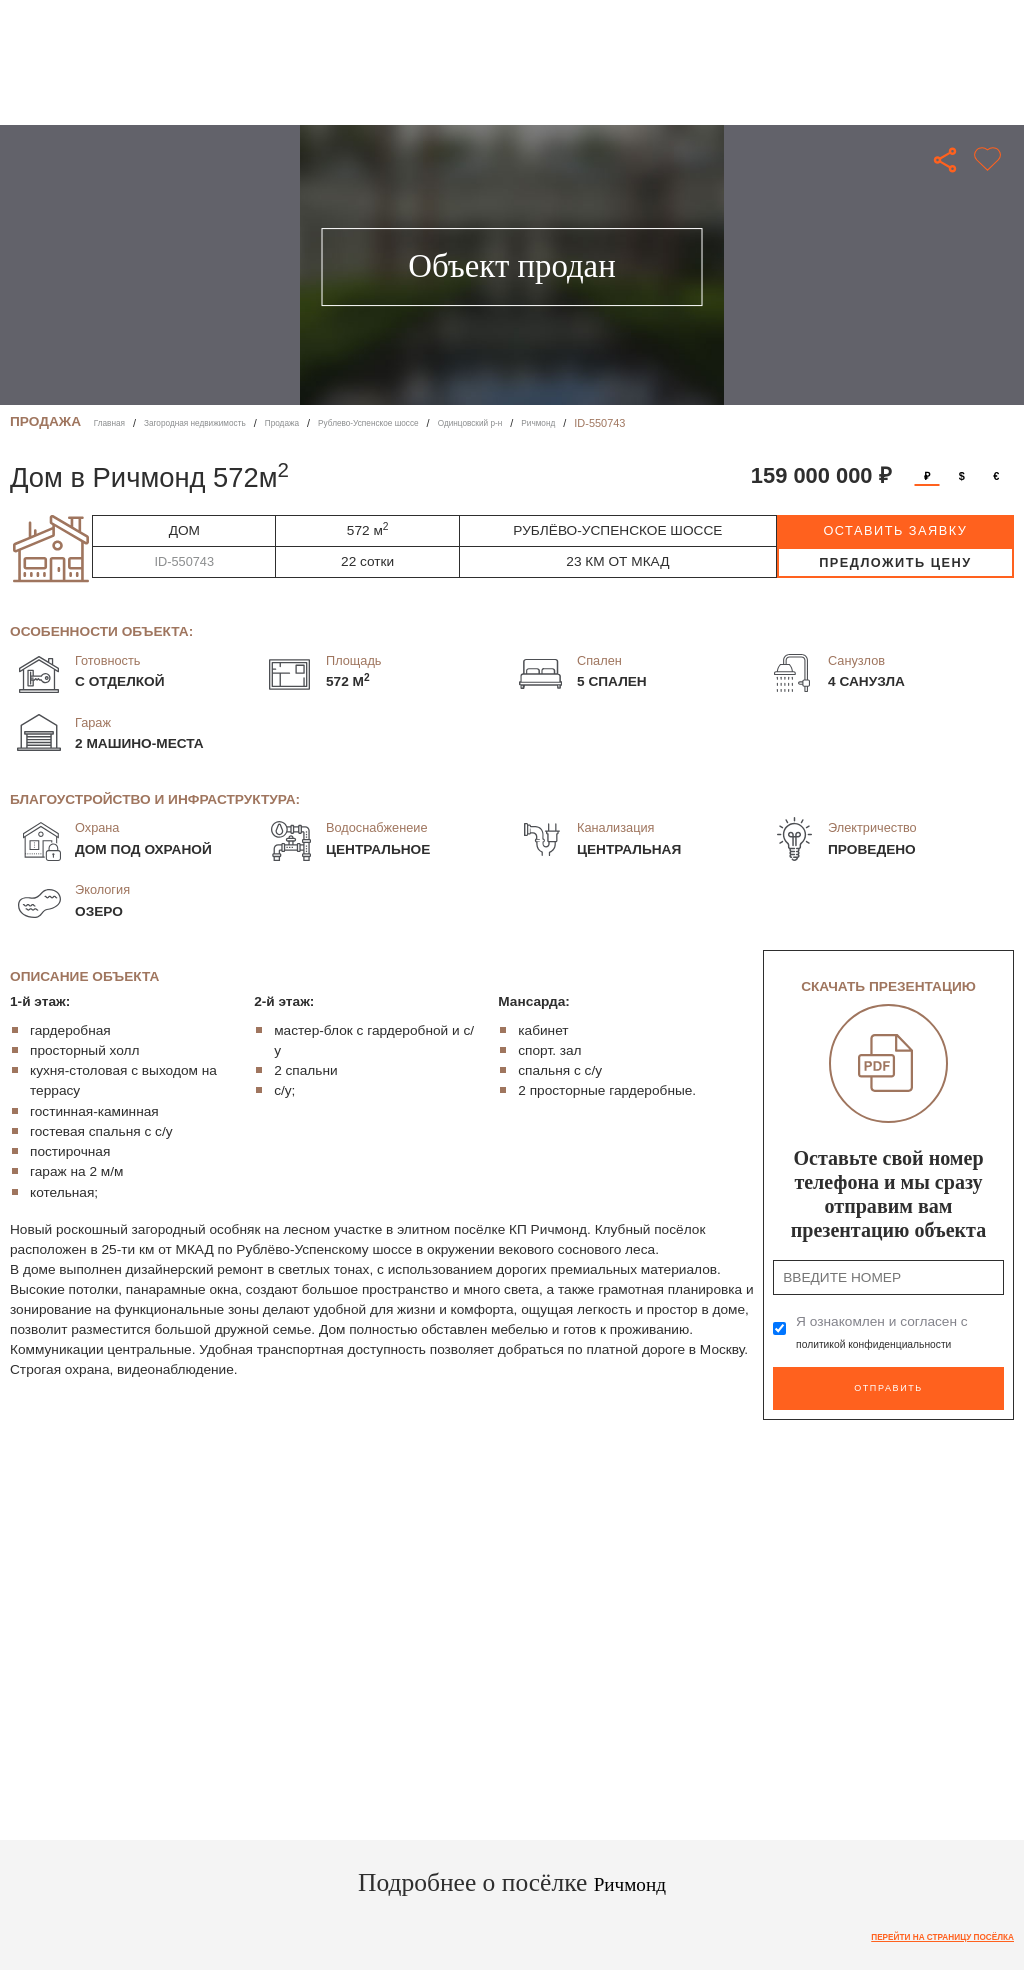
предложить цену (895, 562)
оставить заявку (895, 530)
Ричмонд (653, 423)
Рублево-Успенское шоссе (440, 423)
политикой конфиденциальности (899, 1343)
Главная (115, 423)
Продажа (332, 423)
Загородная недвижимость (221, 423)
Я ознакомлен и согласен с (899, 1332)
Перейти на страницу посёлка (919, 1929)
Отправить (888, 1382)
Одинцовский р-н (569, 423)
